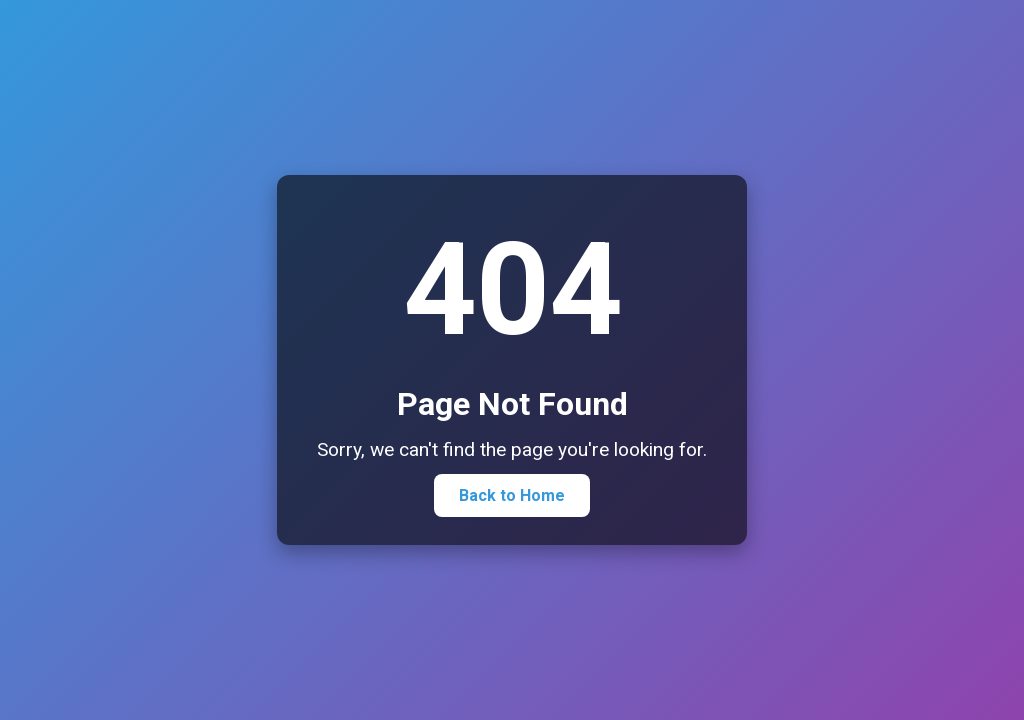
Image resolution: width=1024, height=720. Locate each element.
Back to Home (512, 495)
